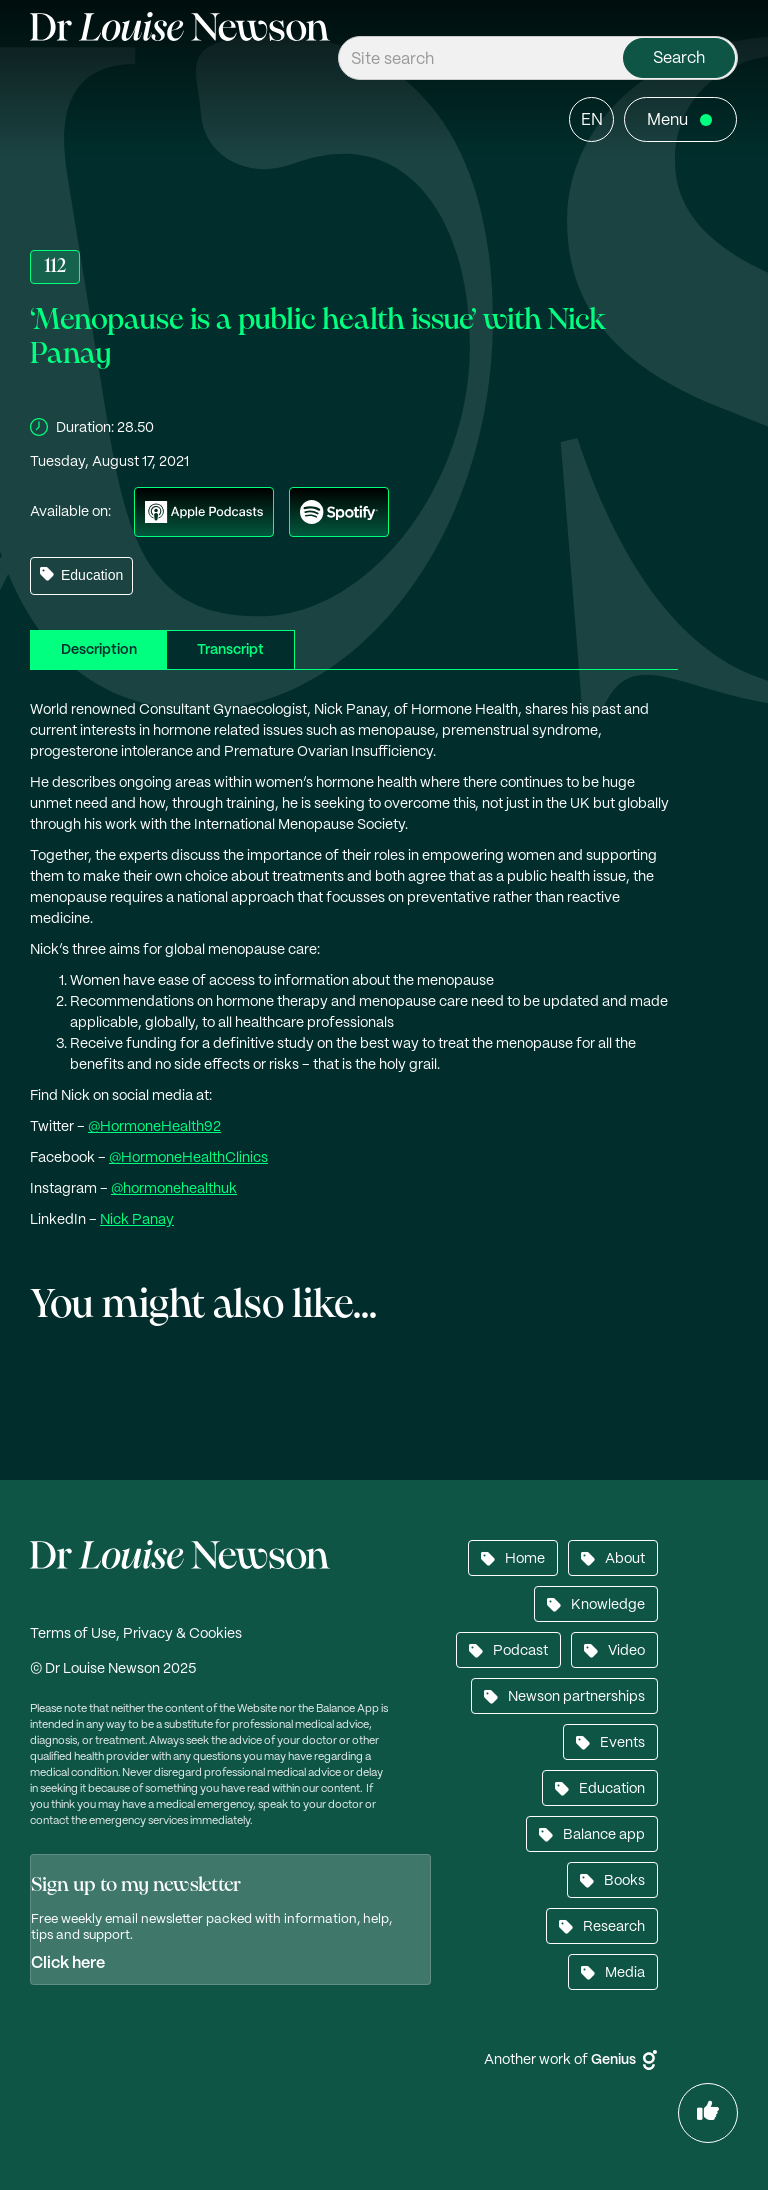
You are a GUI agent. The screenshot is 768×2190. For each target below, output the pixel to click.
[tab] (98, 649)
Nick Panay (137, 1220)
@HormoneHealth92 (154, 1127)
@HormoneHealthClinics (188, 1158)
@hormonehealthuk (174, 1189)
